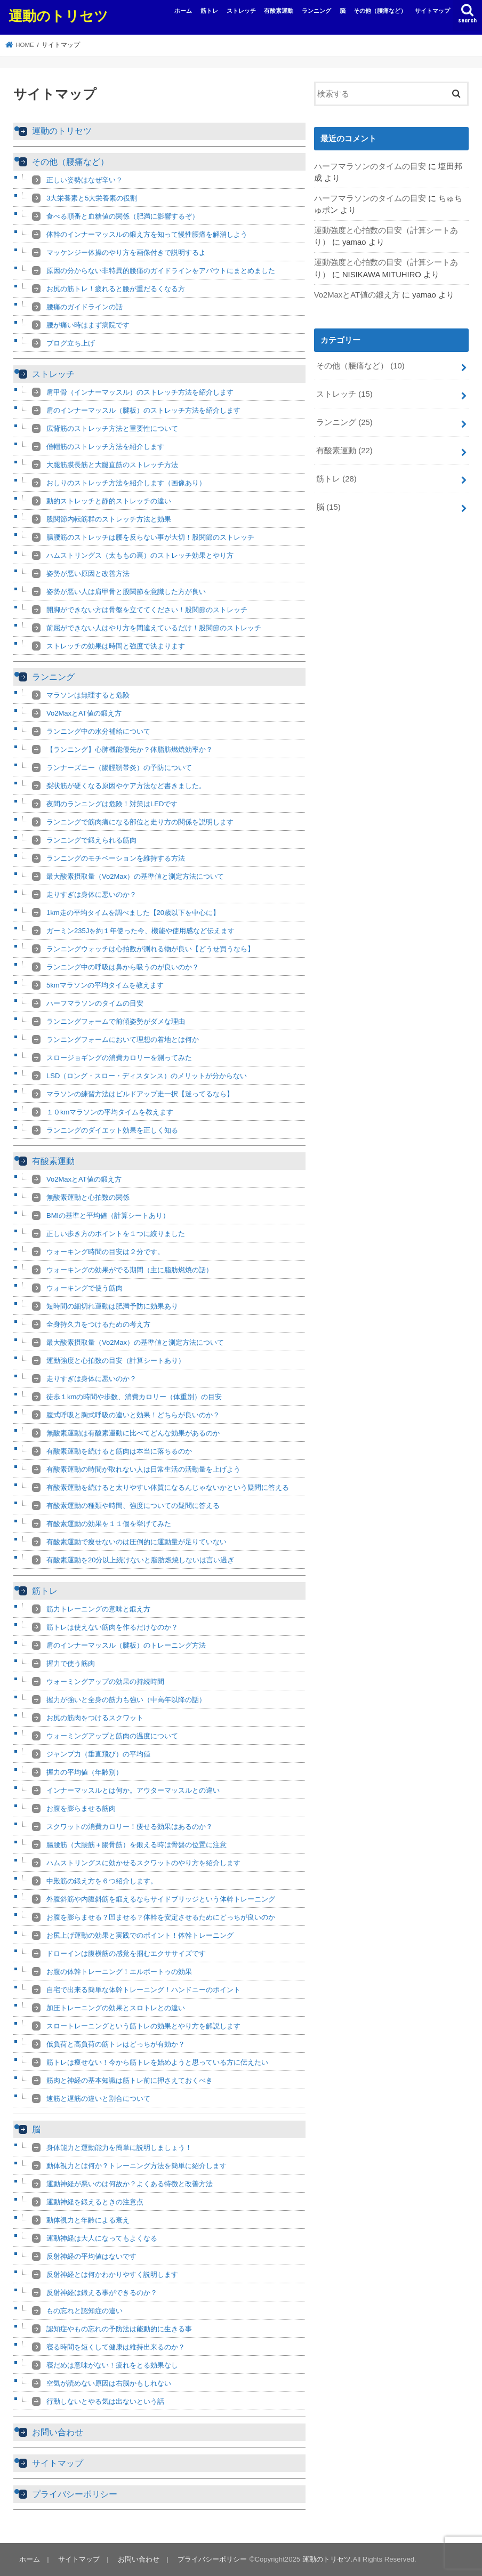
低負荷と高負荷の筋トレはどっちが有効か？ (115, 2044)
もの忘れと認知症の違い (84, 2311)
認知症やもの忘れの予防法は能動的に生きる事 (119, 2329)
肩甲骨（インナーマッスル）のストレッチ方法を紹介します (140, 392)
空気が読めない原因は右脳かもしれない (108, 2383)
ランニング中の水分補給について (98, 731)
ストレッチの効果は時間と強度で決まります (115, 646)
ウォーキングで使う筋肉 (84, 1288)
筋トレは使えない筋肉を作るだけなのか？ (112, 1627)
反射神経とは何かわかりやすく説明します (112, 2274)
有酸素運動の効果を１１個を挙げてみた (108, 1524)
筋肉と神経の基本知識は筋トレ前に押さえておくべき (129, 2080)
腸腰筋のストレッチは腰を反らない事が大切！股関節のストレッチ (150, 537)
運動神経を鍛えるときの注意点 (94, 2202)
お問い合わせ (57, 2432)
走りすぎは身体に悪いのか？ (91, 894)
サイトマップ (432, 10)
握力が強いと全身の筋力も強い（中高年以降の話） (126, 1700)
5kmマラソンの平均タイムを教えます (105, 985)
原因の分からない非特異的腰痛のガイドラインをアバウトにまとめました (160, 271)
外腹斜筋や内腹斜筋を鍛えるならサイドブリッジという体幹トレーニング (160, 1899)
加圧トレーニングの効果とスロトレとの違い (115, 2008)
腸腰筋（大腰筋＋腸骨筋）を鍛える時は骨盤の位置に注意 (136, 1845)
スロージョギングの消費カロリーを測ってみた (119, 1058)
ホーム (183, 10)
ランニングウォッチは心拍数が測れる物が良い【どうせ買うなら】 (150, 949)
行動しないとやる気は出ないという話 (105, 2401)
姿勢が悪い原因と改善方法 (88, 573)
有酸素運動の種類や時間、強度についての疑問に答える (133, 1506)
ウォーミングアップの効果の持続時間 (105, 1682)
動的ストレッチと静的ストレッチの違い (108, 501)
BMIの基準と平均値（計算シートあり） (108, 1215)
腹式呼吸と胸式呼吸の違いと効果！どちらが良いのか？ (133, 1415)
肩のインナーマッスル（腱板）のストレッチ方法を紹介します (143, 410)
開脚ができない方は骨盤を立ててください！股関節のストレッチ (146, 610)
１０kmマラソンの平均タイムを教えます (109, 1112)
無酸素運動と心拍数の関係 (88, 1197)
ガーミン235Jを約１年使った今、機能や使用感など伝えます (140, 931)
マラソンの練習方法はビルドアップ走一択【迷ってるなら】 (140, 1094)
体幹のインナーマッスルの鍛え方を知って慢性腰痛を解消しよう (146, 234)
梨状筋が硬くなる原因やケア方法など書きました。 (126, 786)
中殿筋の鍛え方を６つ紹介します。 (101, 1881)
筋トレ (209, 10)
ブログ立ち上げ (70, 343)
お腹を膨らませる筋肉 (81, 1808)
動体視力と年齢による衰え (88, 2220)
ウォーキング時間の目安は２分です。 (105, 1252)
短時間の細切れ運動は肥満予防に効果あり (112, 1306)
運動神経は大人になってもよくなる (101, 2238)
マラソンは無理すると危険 (88, 695)
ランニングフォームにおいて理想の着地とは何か (122, 1040)
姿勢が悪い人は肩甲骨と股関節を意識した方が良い (126, 592)
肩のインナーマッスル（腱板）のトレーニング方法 (126, 1645)
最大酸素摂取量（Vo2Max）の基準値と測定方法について (135, 876)
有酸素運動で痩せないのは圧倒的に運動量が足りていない (136, 1542)
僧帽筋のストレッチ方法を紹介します (105, 447)
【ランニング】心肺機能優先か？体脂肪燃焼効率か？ (129, 749)
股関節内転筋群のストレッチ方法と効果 (108, 519)
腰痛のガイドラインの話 (84, 307)
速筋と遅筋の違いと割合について (98, 2098)
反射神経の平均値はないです (91, 2256)
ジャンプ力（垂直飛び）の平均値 (98, 1754)
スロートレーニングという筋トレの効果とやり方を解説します (143, 2026)
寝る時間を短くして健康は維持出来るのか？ (115, 2347)
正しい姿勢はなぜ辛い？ (84, 180)
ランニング (316, 10)
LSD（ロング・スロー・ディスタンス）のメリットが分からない (146, 1076)
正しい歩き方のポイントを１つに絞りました (115, 1234)
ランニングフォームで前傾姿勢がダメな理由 (115, 1021)
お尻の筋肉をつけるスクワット (94, 1718)
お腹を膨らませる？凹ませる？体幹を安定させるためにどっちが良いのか (160, 1917)
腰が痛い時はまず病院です (88, 325)
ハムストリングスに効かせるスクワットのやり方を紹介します (143, 1863)
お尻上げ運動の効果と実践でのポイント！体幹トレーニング (140, 1935)
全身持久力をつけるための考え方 (98, 1324)
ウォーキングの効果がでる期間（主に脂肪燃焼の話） (129, 1270)
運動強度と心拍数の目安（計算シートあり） (115, 1361)
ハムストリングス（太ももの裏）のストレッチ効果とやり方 (140, 555)
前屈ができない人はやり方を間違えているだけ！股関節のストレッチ (153, 628)
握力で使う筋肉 (70, 1663)
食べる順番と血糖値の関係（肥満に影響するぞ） (122, 216)
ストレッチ (241, 10)
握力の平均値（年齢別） (84, 1772)
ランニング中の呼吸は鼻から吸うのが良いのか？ (122, 967)
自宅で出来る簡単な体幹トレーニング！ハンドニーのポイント (143, 1990)
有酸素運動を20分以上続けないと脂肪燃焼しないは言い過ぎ (140, 1560)
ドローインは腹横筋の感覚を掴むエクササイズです (126, 1953)
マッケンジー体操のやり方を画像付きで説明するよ (126, 252)
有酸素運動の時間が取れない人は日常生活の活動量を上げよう (143, 1469)
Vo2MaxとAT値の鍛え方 (84, 713)
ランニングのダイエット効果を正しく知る (112, 1130)
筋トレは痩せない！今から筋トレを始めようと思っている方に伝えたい (157, 2062)
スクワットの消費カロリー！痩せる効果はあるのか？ (129, 1827)
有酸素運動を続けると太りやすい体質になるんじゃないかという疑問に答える (167, 1487)
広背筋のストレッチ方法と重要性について (112, 428)
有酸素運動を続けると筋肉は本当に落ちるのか (119, 1451)
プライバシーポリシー (74, 2494)
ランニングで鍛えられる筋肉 (91, 840)
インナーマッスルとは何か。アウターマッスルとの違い (133, 1790)
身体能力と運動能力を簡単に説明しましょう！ (119, 2148)
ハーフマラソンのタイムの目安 (94, 1003)
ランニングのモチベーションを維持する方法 (115, 858)
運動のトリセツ (58, 15)
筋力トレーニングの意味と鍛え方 (98, 1609)
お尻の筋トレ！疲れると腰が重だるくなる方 (115, 289)
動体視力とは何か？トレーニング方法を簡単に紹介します (136, 2166)
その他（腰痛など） (380, 10)
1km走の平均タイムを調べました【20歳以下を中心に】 (133, 913)
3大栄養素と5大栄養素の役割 (91, 198)
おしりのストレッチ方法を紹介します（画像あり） (126, 483)
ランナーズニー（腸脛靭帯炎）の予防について (119, 768)
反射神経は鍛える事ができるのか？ (101, 2293)
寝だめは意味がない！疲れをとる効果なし (112, 2365)
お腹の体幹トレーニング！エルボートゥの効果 (119, 1972)
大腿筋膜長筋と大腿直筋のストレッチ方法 (112, 465)
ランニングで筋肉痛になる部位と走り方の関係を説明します (140, 822)
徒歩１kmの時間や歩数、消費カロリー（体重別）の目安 (134, 1397)
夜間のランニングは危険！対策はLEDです (112, 804)
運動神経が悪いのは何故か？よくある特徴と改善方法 (129, 2184)
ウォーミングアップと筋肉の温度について (112, 1736)
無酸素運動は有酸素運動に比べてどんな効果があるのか (133, 1433)
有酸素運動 (278, 10)
